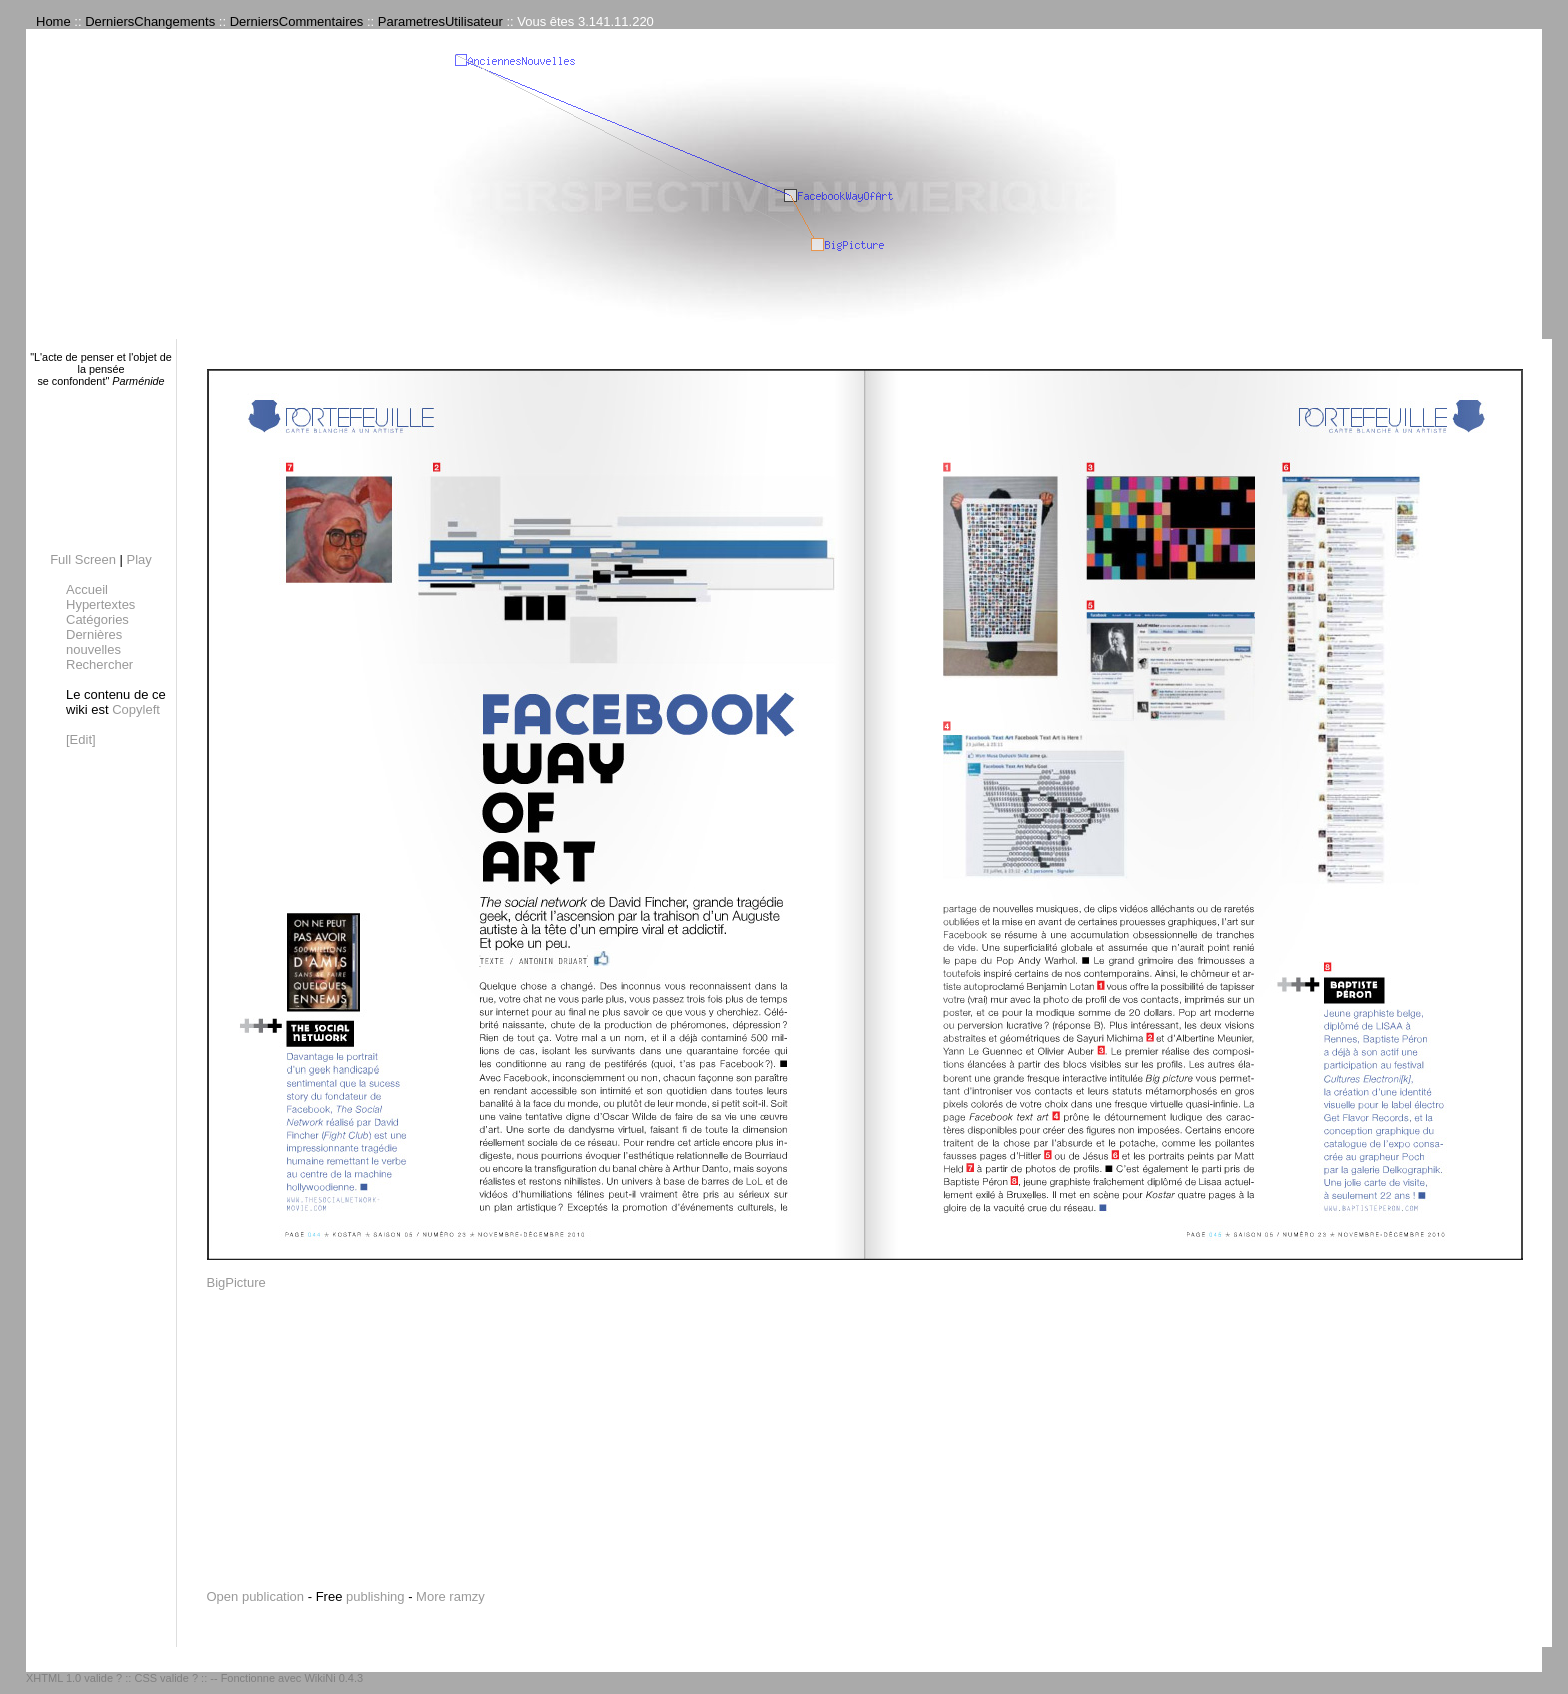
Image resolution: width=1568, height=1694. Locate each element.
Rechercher (99, 664)
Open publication (256, 1596)
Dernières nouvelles (94, 642)
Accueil (87, 589)
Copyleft (136, 709)
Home (53, 21)
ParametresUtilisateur (440, 21)
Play (139, 559)
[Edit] (81, 739)
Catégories (97, 619)
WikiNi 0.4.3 (333, 1678)
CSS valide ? (166, 1678)
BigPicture (236, 1282)
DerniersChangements (150, 21)
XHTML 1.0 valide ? (74, 1678)
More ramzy (450, 1596)
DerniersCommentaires (297, 21)
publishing (375, 1596)
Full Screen (83, 559)
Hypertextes (100, 604)
